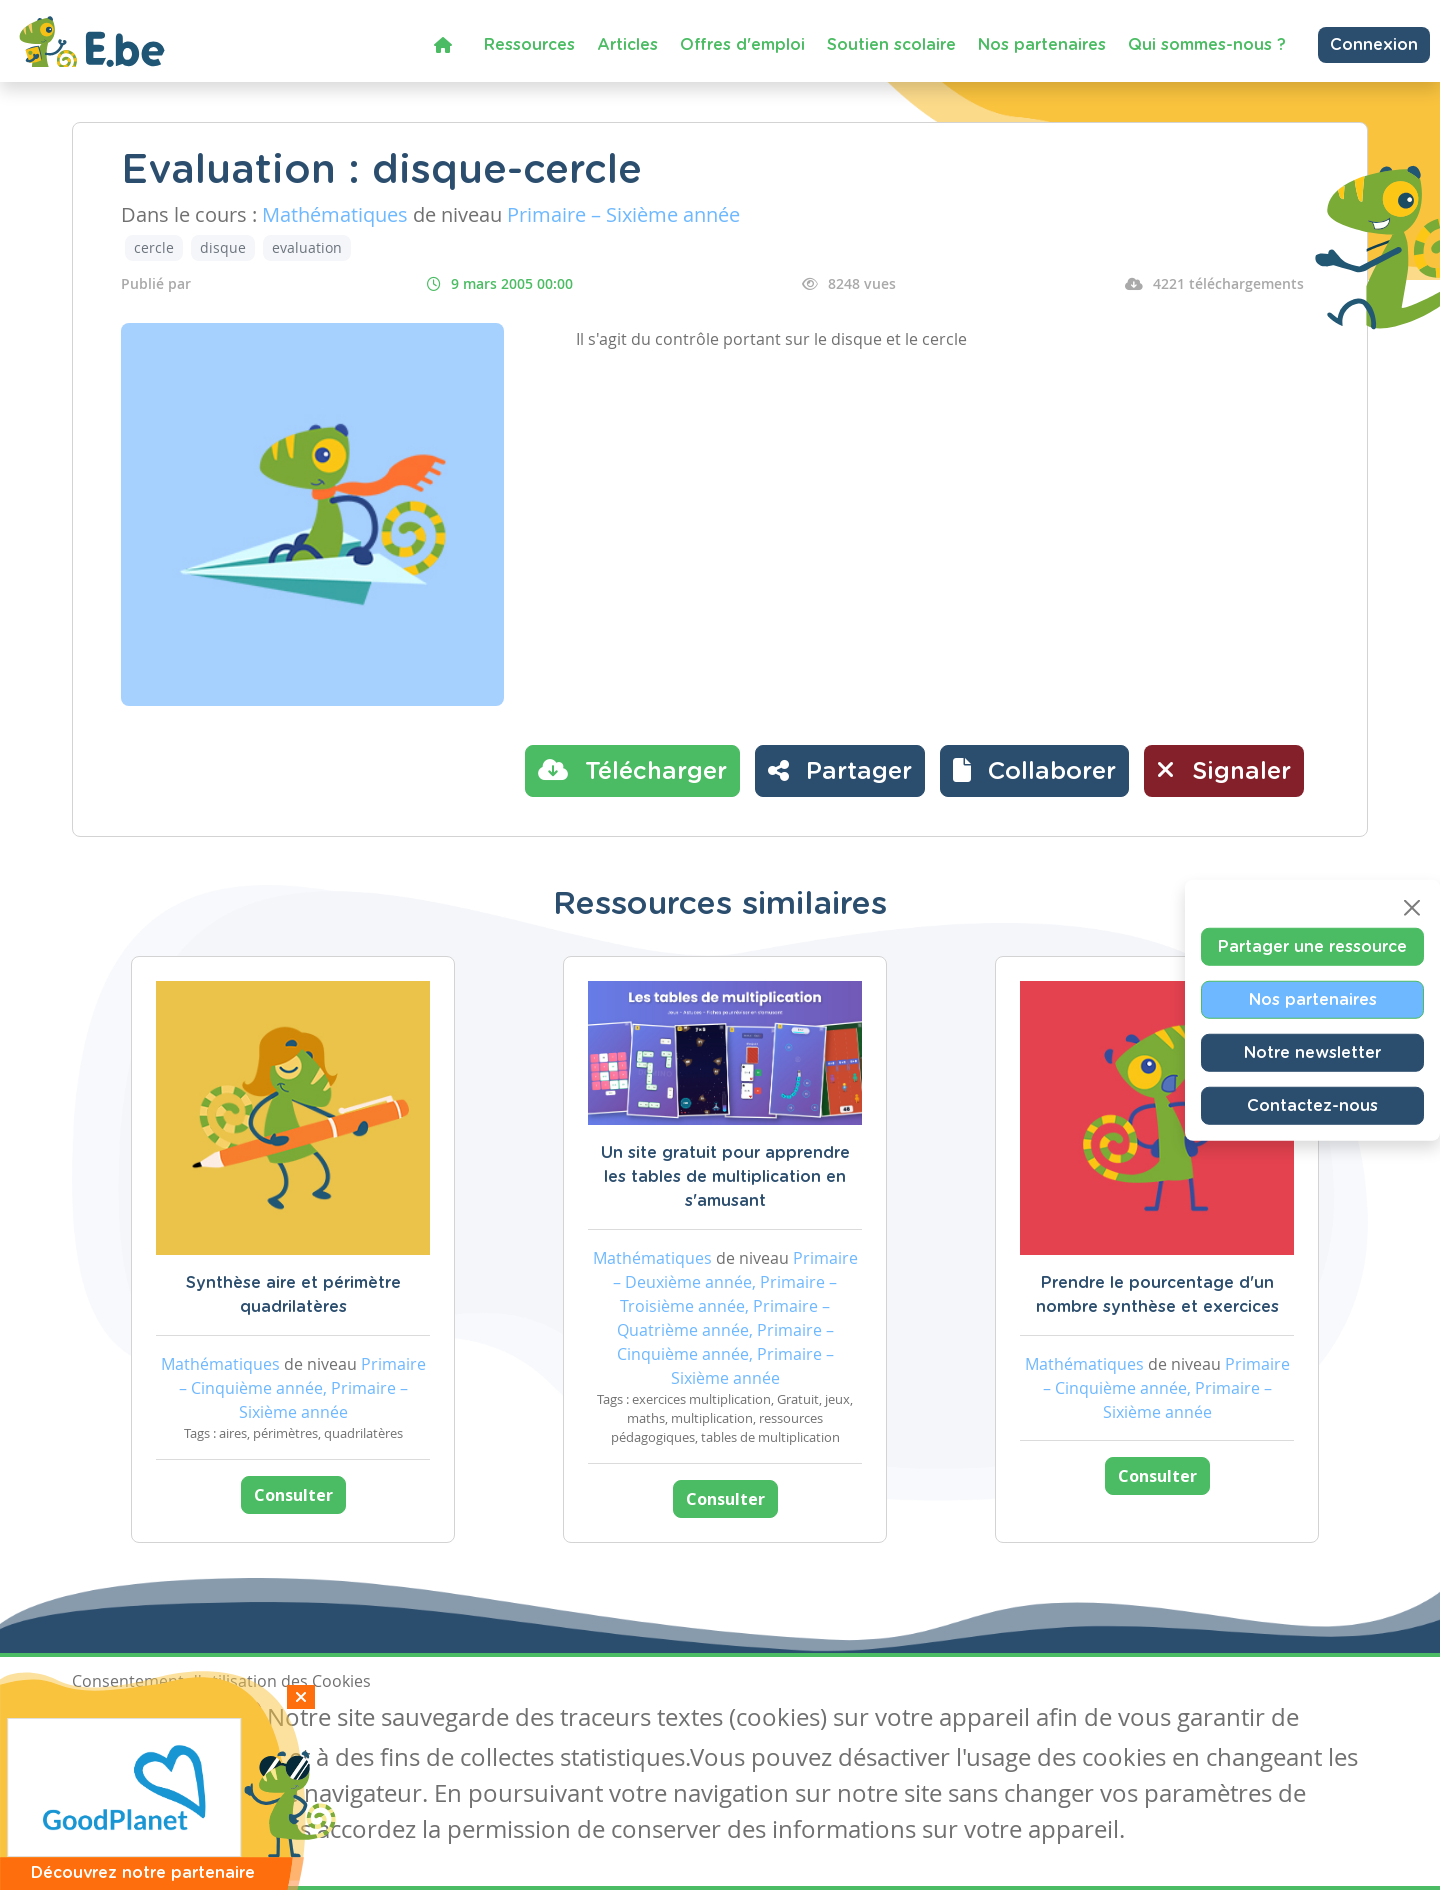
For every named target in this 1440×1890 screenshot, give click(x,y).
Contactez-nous (1312, 1106)
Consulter (293, 1495)
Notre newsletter (1312, 1053)
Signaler (1224, 770)
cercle (154, 247)
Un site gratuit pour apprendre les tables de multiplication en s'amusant (725, 1177)
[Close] (1412, 908)
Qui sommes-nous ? (1207, 45)
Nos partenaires (1042, 45)
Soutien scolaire (891, 45)
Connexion (1374, 45)
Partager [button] (840, 770)
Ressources (529, 45)
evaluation (307, 247)
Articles (627, 45)
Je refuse (215, 1720)
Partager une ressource (1312, 947)
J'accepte (118, 1720)
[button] (1034, 771)
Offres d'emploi (742, 45)
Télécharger (632, 770)
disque (223, 247)
